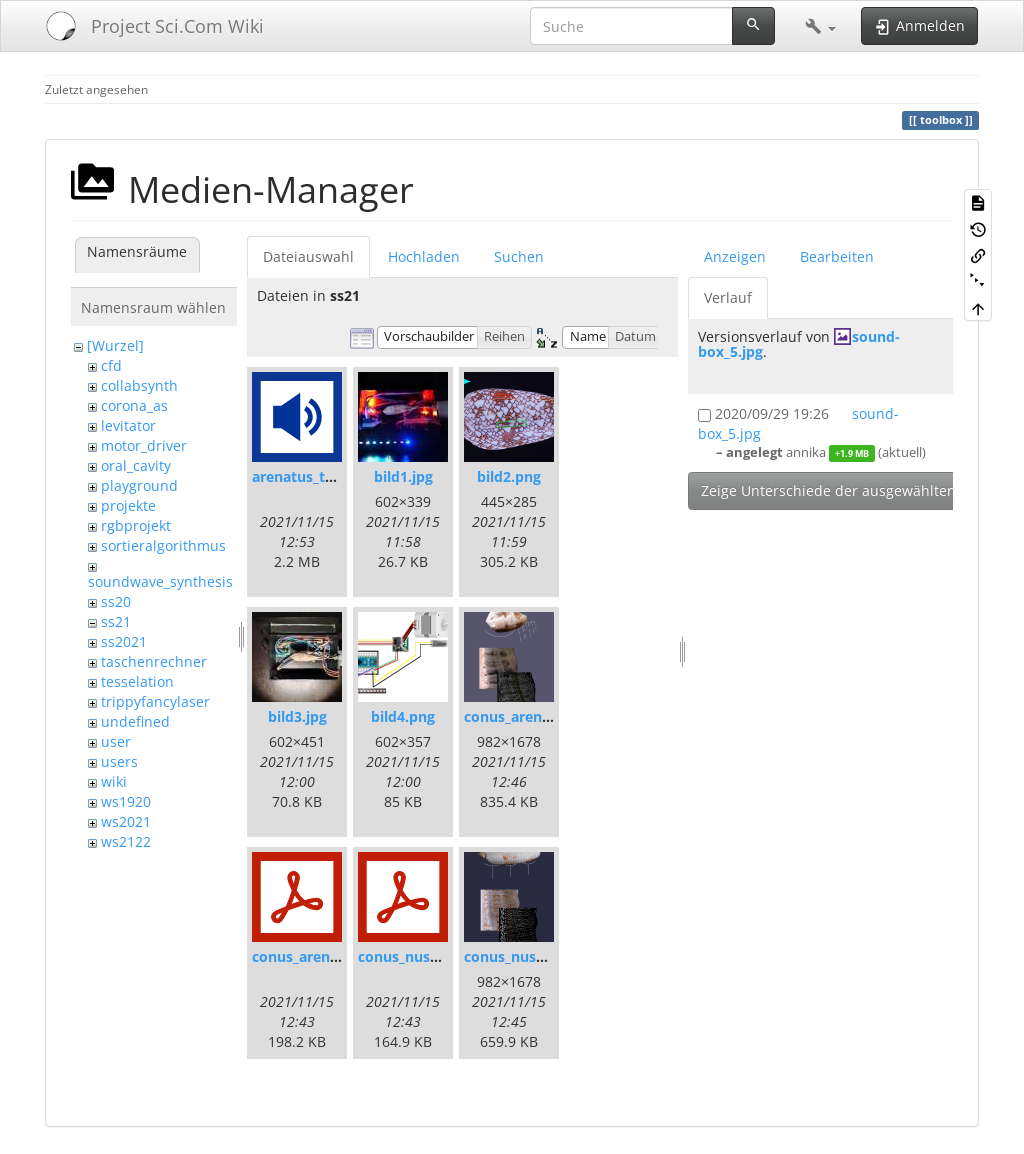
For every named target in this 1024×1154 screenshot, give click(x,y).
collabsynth (139, 385)
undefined (135, 721)
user (116, 741)
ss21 (116, 621)
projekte (128, 505)
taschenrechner (154, 661)
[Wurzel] (115, 345)
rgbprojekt (136, 525)
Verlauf (728, 297)
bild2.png (509, 476)
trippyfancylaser (155, 701)
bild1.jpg (403, 476)
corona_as (134, 405)
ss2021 (124, 641)
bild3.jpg (297, 716)
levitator (128, 425)
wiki (114, 781)
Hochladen (424, 256)
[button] (820, 26)
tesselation (137, 681)
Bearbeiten (837, 256)
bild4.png (403, 716)
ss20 (116, 601)
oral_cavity (136, 465)
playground (139, 485)
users (119, 761)
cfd (111, 365)
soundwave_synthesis (160, 581)
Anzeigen (735, 256)
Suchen (519, 256)
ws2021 (126, 821)
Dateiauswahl (308, 256)
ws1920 (126, 801)
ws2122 (126, 841)
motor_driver (144, 445)
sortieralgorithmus (163, 545)
